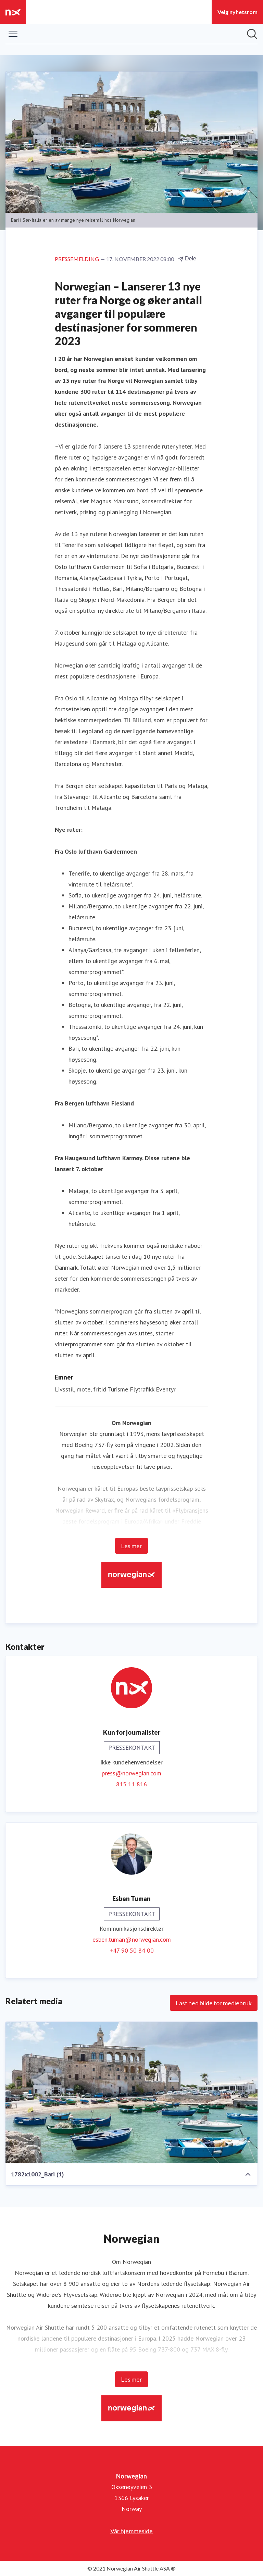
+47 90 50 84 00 (132, 1950)
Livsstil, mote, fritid (80, 1389)
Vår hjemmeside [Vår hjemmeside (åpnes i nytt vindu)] (131, 2531)
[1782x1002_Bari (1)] (131, 2092)
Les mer (131, 1546)
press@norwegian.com (131, 1773)
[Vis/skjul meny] (13, 34)
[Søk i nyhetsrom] (252, 33)
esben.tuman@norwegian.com (131, 1939)
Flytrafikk (142, 1389)
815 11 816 (131, 1784)
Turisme (118, 1389)
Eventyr (166, 1389)
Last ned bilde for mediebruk (214, 2003)
